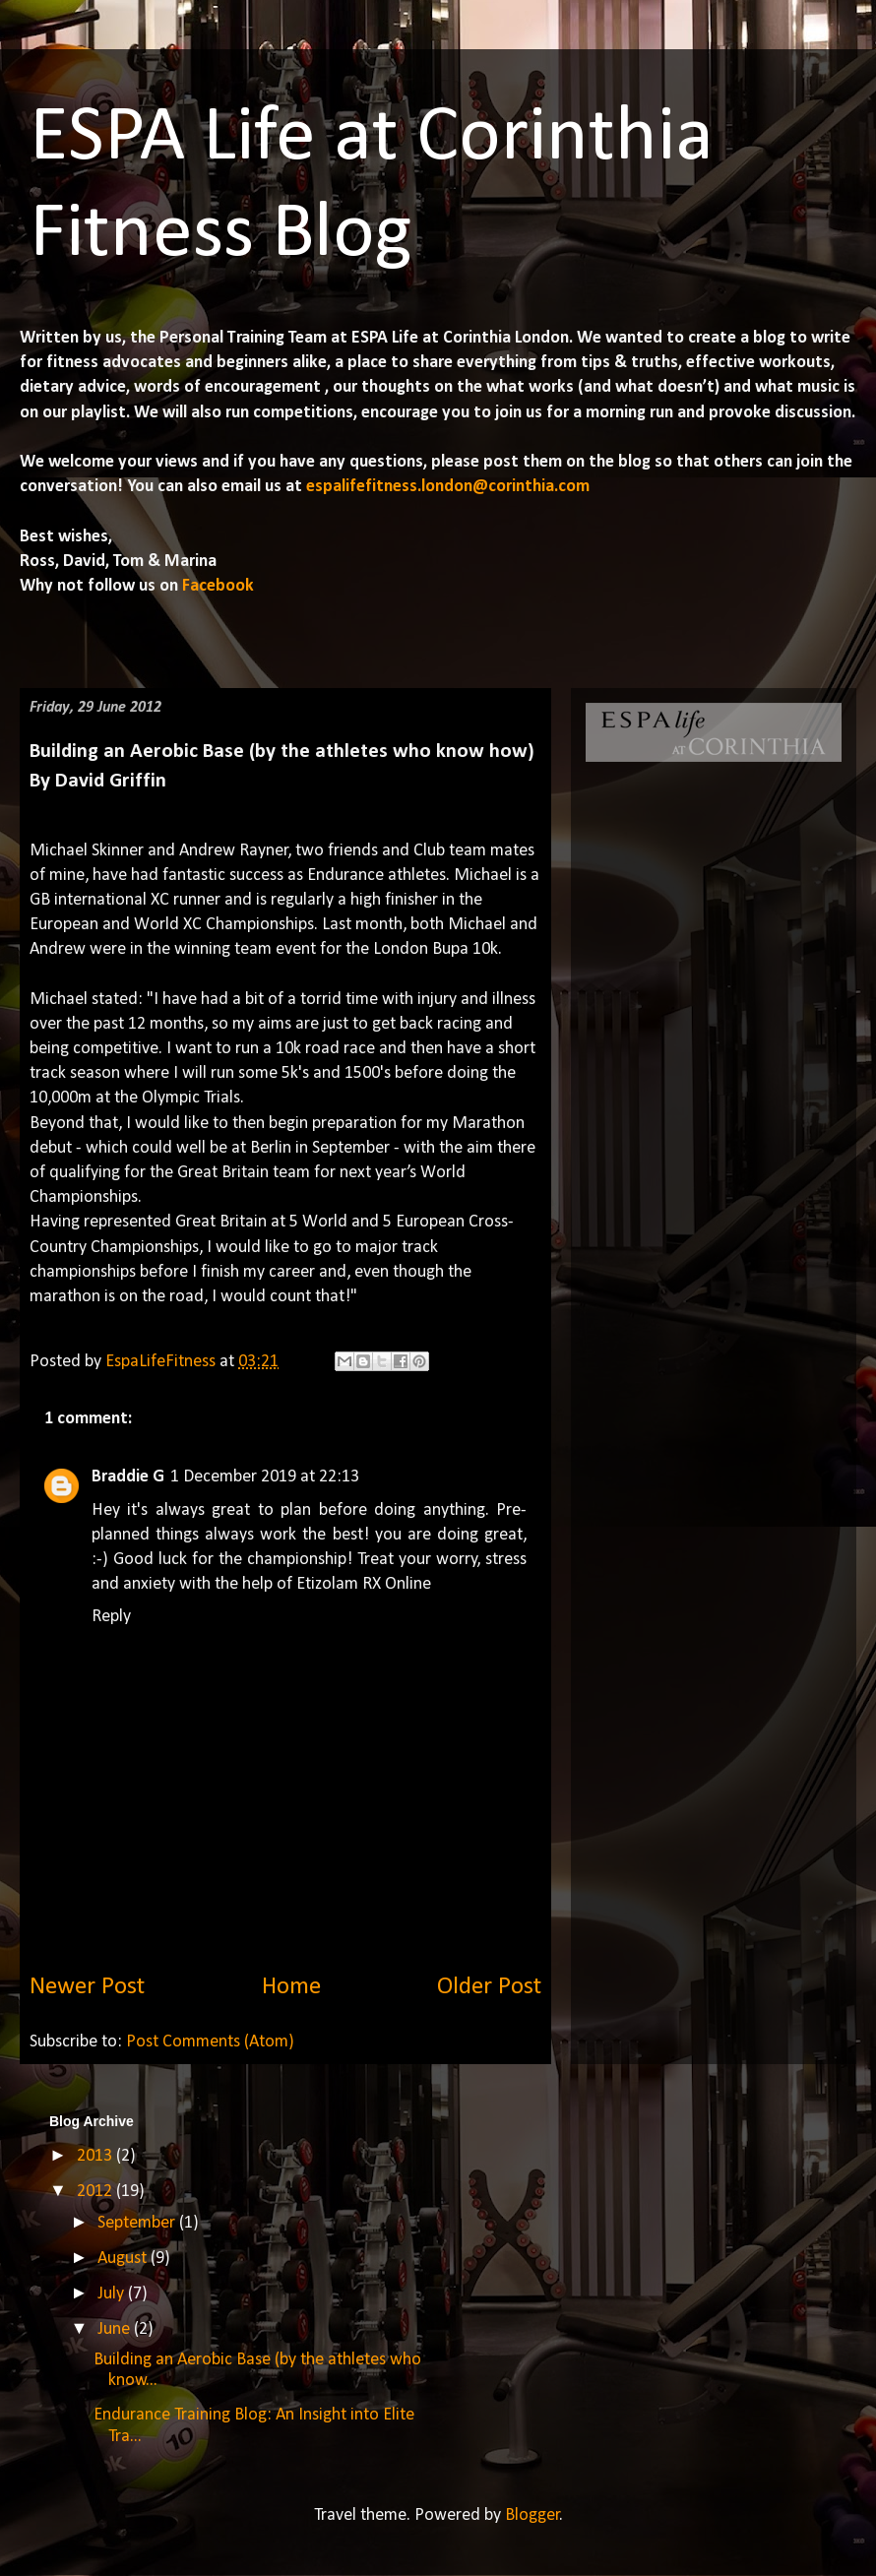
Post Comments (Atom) (210, 2042)
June (115, 2329)
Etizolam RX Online (363, 1584)
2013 (96, 2156)
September (138, 2223)
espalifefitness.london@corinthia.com (448, 486)
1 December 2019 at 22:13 (264, 1477)
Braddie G (128, 1477)
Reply (111, 1616)
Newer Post (87, 1987)
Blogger (532, 2515)
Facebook (216, 586)
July (112, 2294)
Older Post (489, 1987)
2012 (96, 2191)
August (124, 2258)
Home (291, 1987)
